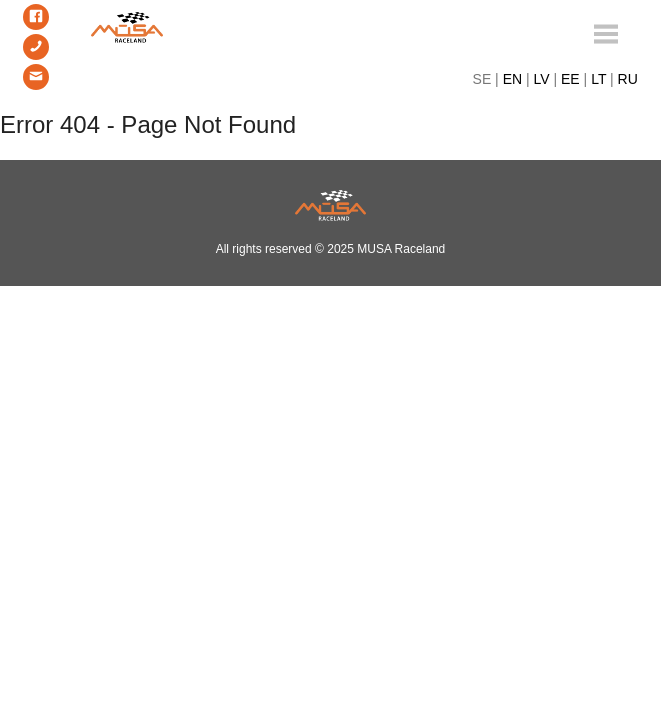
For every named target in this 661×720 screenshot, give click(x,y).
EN (512, 79)
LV (542, 79)
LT (598, 79)
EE (570, 79)
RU (628, 79)
